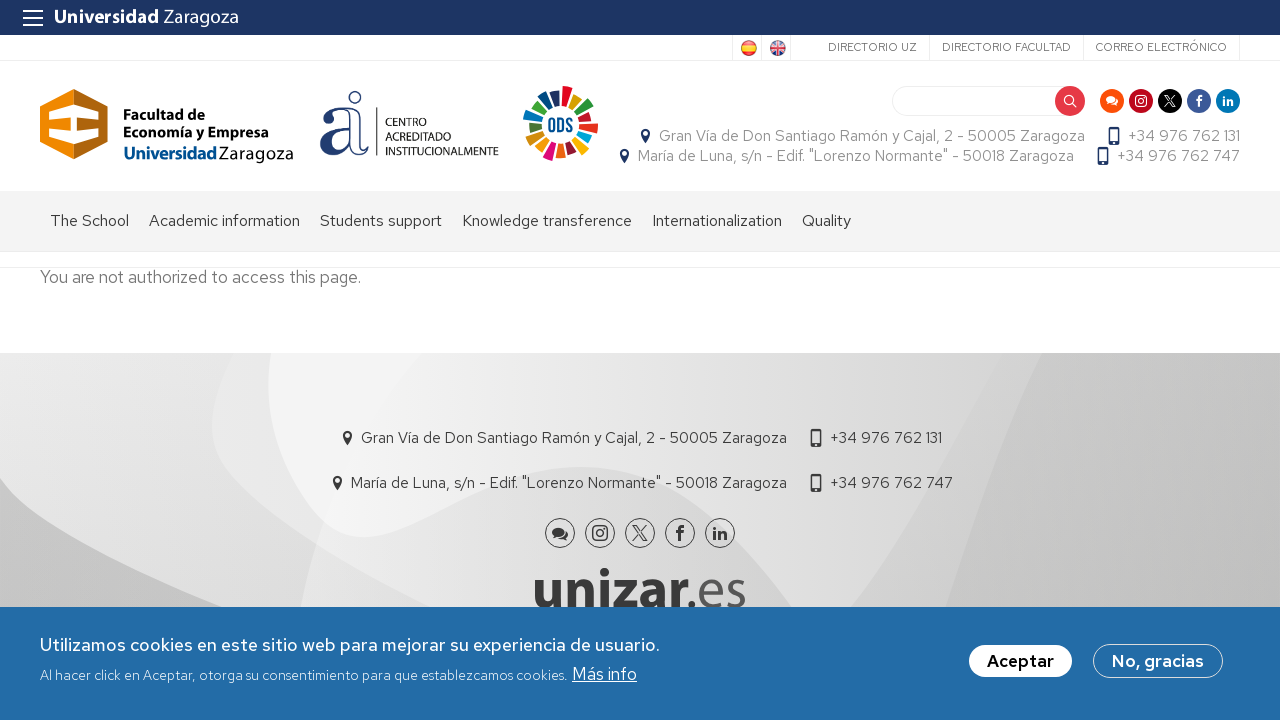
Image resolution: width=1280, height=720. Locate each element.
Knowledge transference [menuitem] (547, 220)
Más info (604, 676)
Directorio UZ (872, 47)
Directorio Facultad (1006, 47)
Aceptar (1020, 664)
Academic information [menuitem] (224, 220)
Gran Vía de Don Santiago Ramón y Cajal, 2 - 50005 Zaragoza (872, 136)
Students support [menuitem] (381, 220)
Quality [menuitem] (826, 220)
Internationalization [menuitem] (717, 220)
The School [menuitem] (89, 220)
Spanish (747, 48)
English (776, 48)
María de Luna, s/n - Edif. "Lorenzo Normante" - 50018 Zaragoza (856, 156)
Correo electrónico (1161, 47)
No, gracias (1158, 664)
